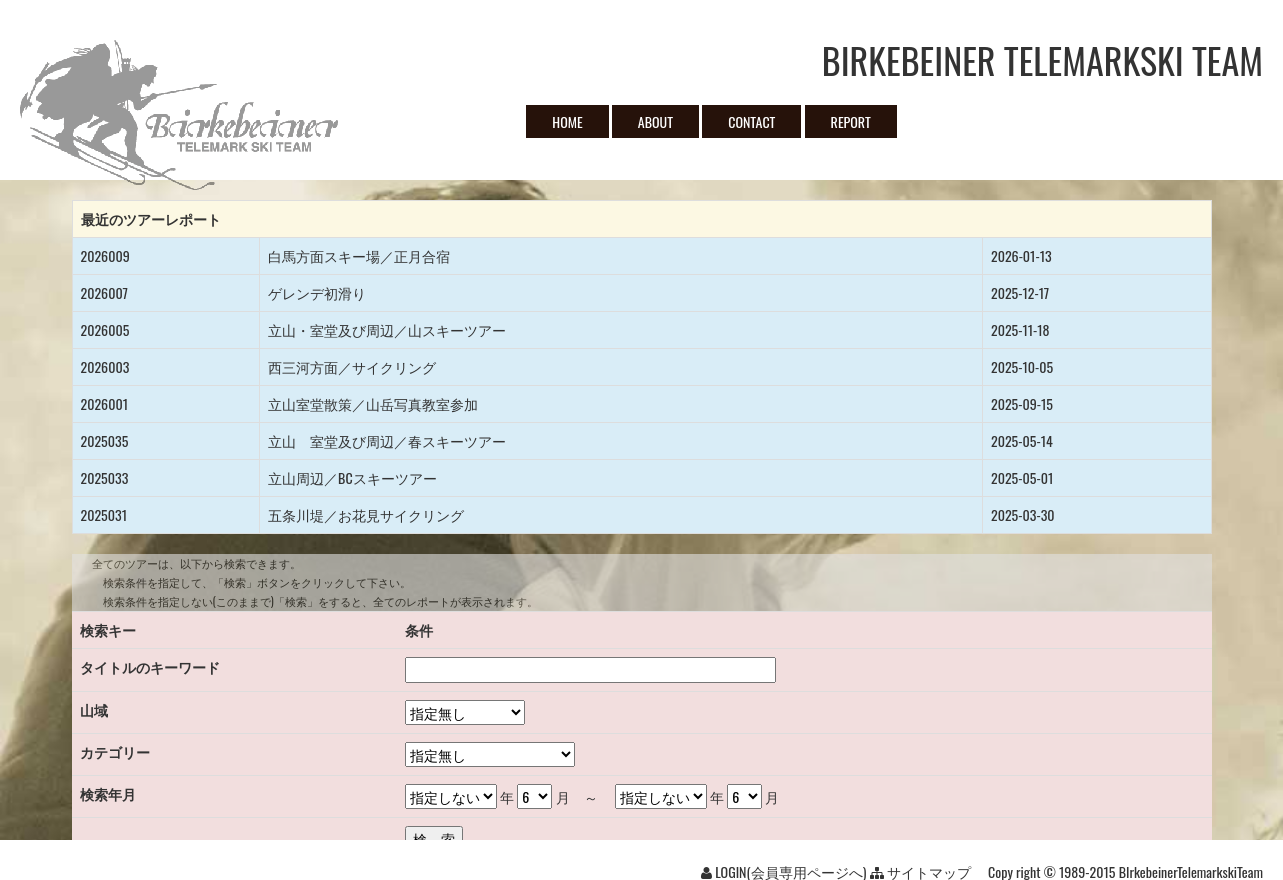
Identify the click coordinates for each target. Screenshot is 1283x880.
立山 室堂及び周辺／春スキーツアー (387, 440)
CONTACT (751, 121)
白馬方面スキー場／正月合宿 (359, 255)
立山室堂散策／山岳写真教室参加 (373, 403)
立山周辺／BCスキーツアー (352, 477)
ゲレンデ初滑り (317, 292)
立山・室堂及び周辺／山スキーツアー (387, 329)
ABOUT (655, 121)
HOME (567, 121)
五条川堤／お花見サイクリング (366, 514)
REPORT (851, 121)
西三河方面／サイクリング (352, 366)
